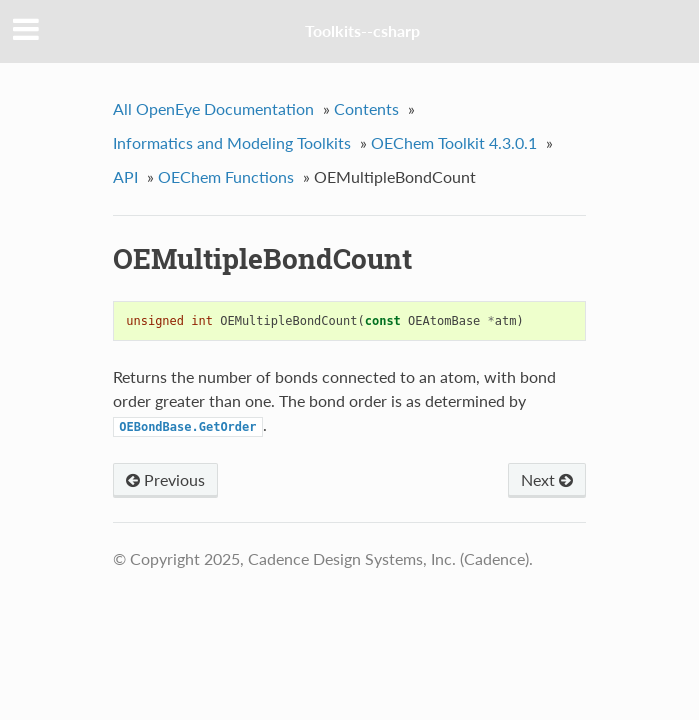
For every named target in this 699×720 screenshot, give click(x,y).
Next (547, 479)
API (125, 176)
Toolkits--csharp (362, 30)
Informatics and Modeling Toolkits (232, 142)
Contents (366, 108)
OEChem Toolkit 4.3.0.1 (454, 142)
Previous (165, 479)
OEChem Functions (226, 176)
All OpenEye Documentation (213, 108)
